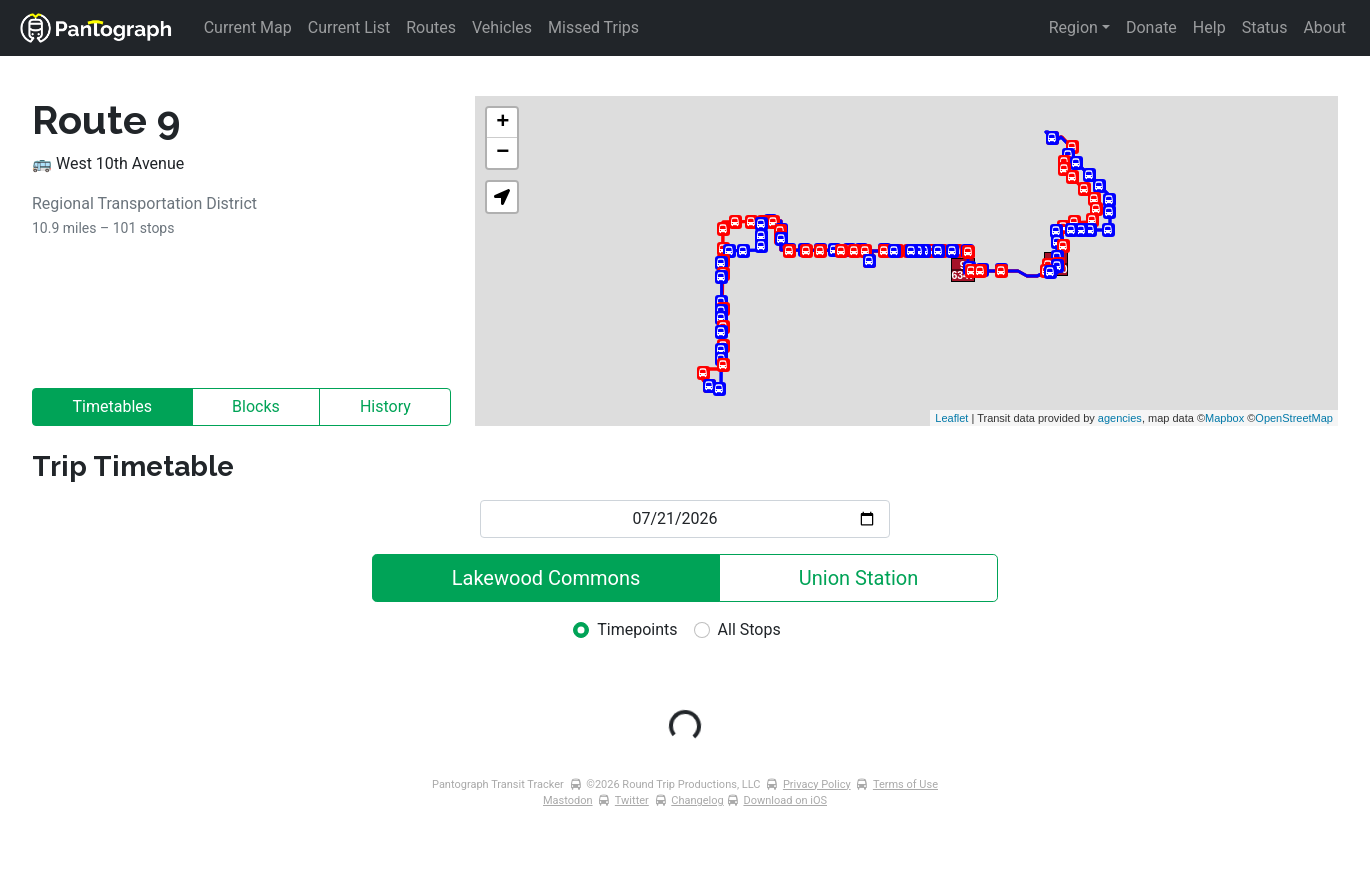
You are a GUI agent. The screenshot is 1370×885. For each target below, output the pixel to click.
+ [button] (502, 123)
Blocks (256, 406)
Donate (1151, 27)
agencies (1120, 418)
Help (1209, 27)
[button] (502, 197)
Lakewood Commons (546, 578)
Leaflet (951, 418)
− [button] (502, 153)
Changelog (697, 800)
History (385, 406)
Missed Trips (593, 27)
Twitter (632, 800)
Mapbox (1224, 418)
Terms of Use (905, 784)
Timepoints (637, 629)
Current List (349, 27)
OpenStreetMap (1294, 418)
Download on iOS (785, 800)
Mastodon (568, 800)
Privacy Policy (817, 784)
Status (1265, 27)
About (1324, 27)
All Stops (749, 629)
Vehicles (502, 27)
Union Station (858, 578)
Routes (431, 27)
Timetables (113, 406)
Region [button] (1073, 27)
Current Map (248, 27)
